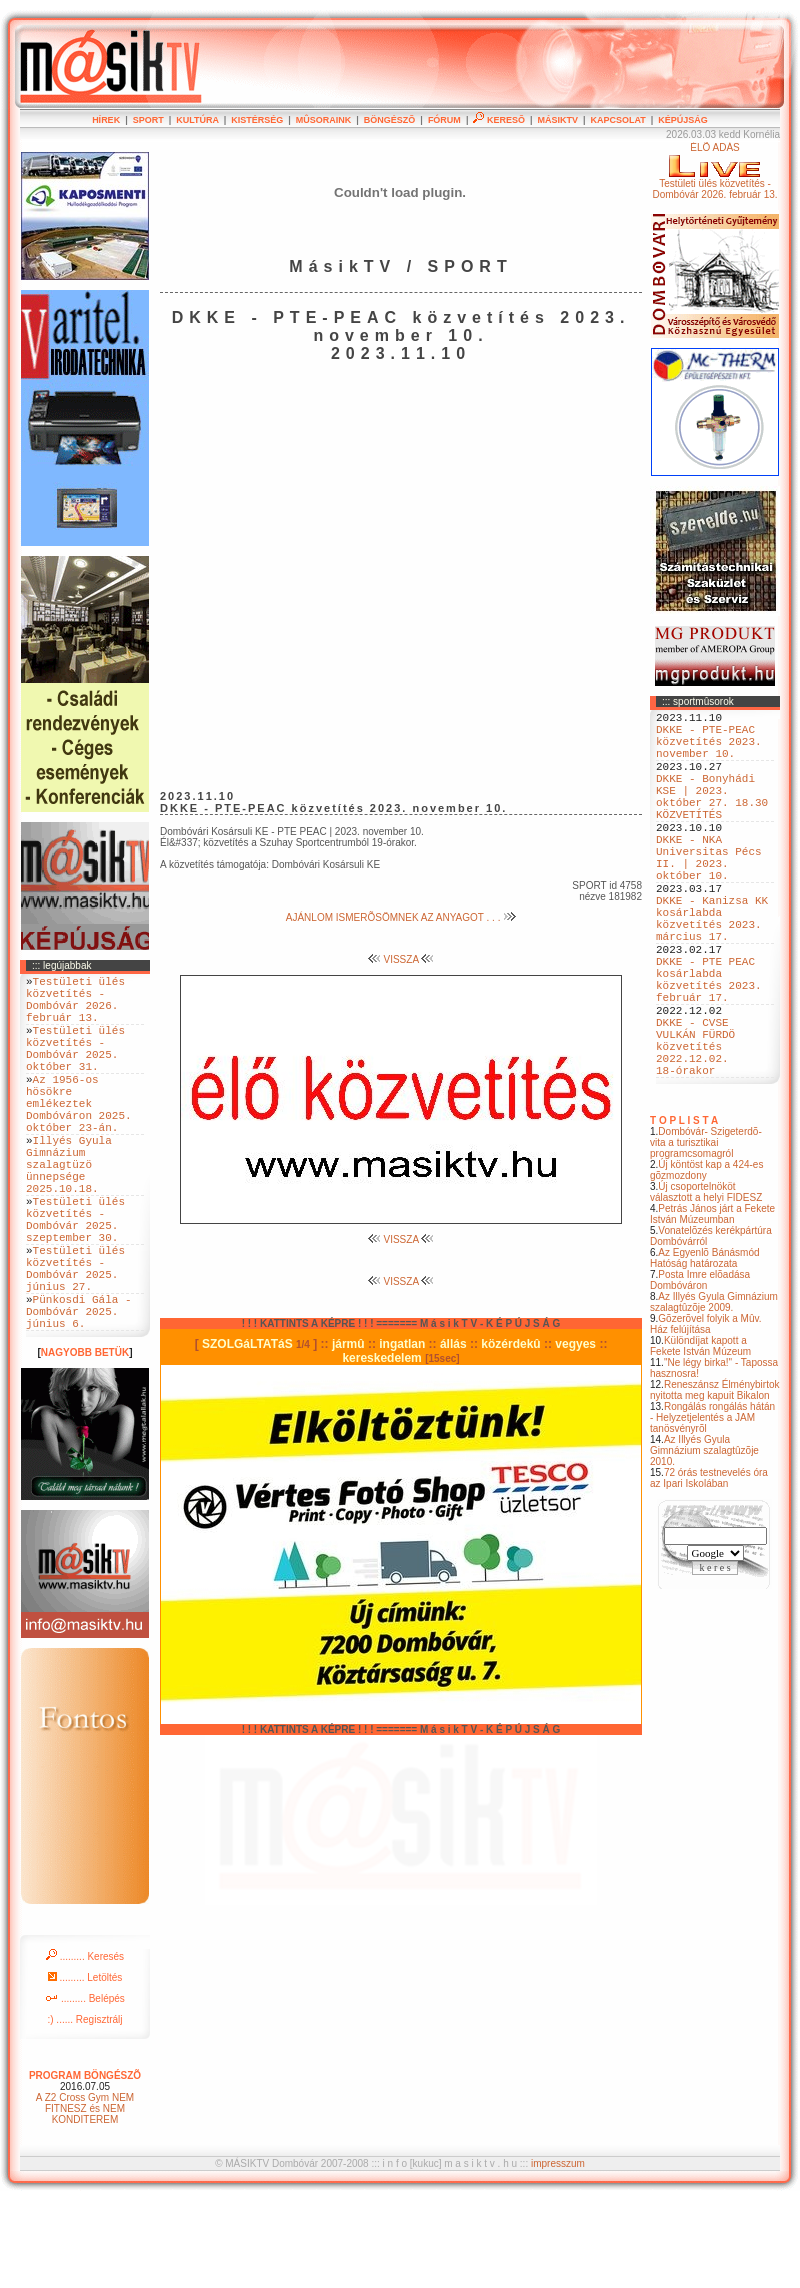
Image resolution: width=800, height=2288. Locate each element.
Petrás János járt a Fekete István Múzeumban (712, 1304)
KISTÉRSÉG (257, 120)
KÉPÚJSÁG (683, 120)
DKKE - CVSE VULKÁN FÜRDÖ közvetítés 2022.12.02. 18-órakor (695, 1129)
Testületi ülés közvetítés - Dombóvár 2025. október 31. (75, 1067)
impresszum (558, 2250)
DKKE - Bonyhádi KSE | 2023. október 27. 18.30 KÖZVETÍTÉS (712, 818)
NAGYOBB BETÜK (85, 1439)
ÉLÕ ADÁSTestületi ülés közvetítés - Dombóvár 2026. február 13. (714, 171)
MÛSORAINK (324, 120)
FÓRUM (444, 120)
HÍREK (106, 120)
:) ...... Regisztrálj (84, 2106)
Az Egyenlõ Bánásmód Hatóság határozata (705, 1348)
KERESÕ (499, 120)
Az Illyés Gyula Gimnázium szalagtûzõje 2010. (704, 1540)
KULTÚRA (197, 120)
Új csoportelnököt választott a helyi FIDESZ (706, 1282)
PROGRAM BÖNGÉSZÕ (85, 2162)
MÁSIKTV (557, 120)
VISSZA (401, 959)
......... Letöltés (85, 2064)
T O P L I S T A (684, 1210)
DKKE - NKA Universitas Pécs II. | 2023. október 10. (709, 894)
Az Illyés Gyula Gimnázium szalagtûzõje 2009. (714, 1392)
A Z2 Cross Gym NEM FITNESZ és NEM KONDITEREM (85, 2195)
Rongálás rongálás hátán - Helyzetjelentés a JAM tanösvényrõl (712, 1507)
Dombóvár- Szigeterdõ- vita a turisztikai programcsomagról (706, 1232)
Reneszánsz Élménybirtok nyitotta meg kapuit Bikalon (715, 1480)
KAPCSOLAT (617, 120)
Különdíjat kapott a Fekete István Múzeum (700, 1436)
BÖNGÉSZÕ (390, 120)
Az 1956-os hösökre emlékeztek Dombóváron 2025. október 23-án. (79, 1135)
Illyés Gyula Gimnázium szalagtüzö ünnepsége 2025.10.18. (69, 1211)
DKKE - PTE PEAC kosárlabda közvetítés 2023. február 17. (709, 1046)
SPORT (148, 120)
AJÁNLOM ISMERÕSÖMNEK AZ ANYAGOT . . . (401, 917)
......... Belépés (85, 2085)
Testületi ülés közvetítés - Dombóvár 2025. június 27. (75, 1341)
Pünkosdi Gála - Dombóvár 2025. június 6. (79, 1394)
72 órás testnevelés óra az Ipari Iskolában (709, 1568)
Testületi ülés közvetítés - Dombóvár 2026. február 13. (75, 1006)
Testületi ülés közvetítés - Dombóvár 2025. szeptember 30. (75, 1280)
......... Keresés (85, 2043)
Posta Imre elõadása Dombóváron (700, 1370)
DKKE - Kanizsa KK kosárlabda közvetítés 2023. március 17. (712, 970)
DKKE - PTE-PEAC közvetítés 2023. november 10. (709, 749)
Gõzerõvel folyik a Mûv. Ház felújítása (706, 1414)
